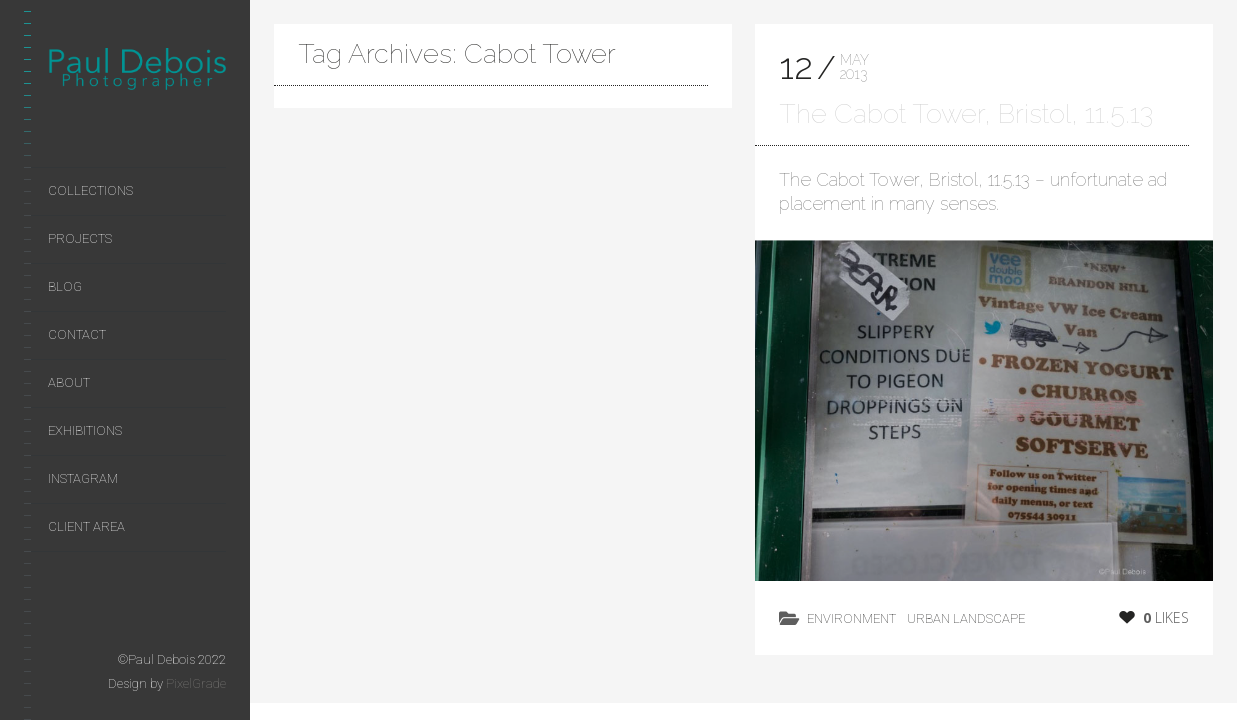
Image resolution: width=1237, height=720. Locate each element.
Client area (86, 526)
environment (851, 618)
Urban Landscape (966, 618)
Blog (65, 286)
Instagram (83, 478)
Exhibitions (85, 430)
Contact (77, 334)
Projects (80, 238)
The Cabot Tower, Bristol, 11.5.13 (966, 113)
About (69, 382)
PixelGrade (196, 683)
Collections (90, 190)
